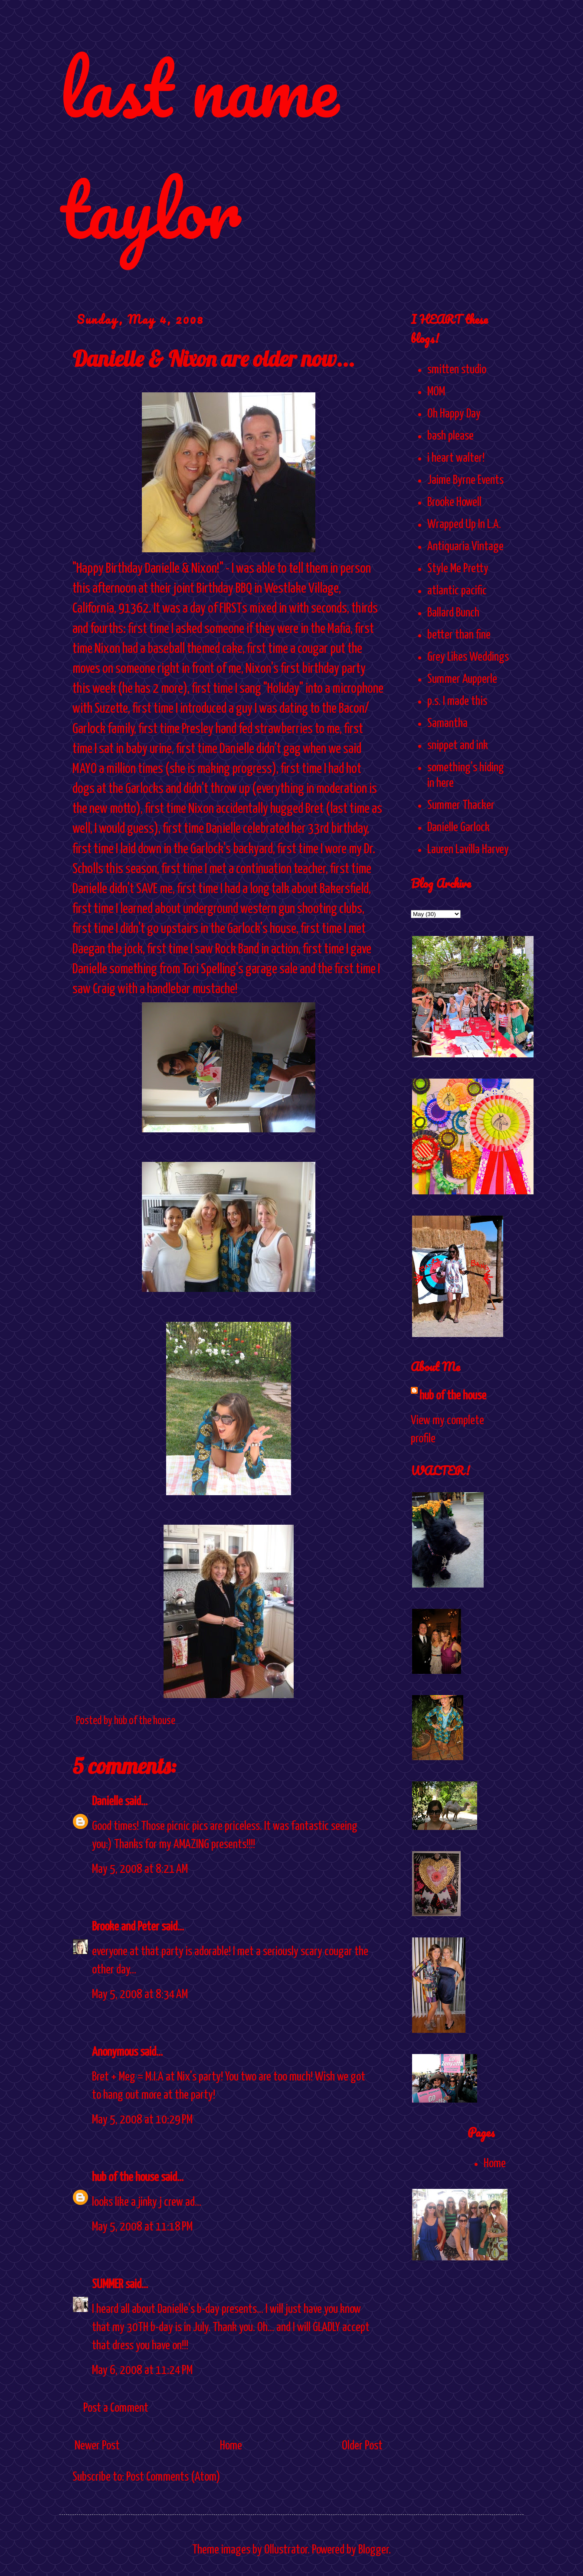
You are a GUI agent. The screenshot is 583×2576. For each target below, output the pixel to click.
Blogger (373, 2550)
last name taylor (198, 148)
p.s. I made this (457, 701)
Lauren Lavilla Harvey (468, 850)
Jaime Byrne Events (465, 480)
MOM (436, 392)
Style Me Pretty (457, 569)
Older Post (362, 2446)
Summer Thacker (461, 805)
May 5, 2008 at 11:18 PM (142, 2227)
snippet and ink (457, 746)
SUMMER (107, 2285)
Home (231, 2446)
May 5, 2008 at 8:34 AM (140, 1995)
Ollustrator (286, 2550)
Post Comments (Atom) (173, 2477)
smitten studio (456, 370)
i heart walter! (456, 458)
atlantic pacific (457, 591)
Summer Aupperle (462, 679)
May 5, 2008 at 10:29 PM (142, 2120)
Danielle (107, 1802)
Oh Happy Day (454, 414)
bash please (450, 436)
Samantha (447, 723)
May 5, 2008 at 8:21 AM (140, 1869)
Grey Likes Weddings (468, 657)
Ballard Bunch (453, 613)
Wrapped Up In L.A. (464, 524)
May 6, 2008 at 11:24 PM (142, 2370)
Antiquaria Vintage (465, 547)
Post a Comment (115, 2408)
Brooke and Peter (125, 1927)
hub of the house (125, 2178)
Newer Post (97, 2446)
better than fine (459, 635)
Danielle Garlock (458, 828)
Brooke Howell (454, 502)
